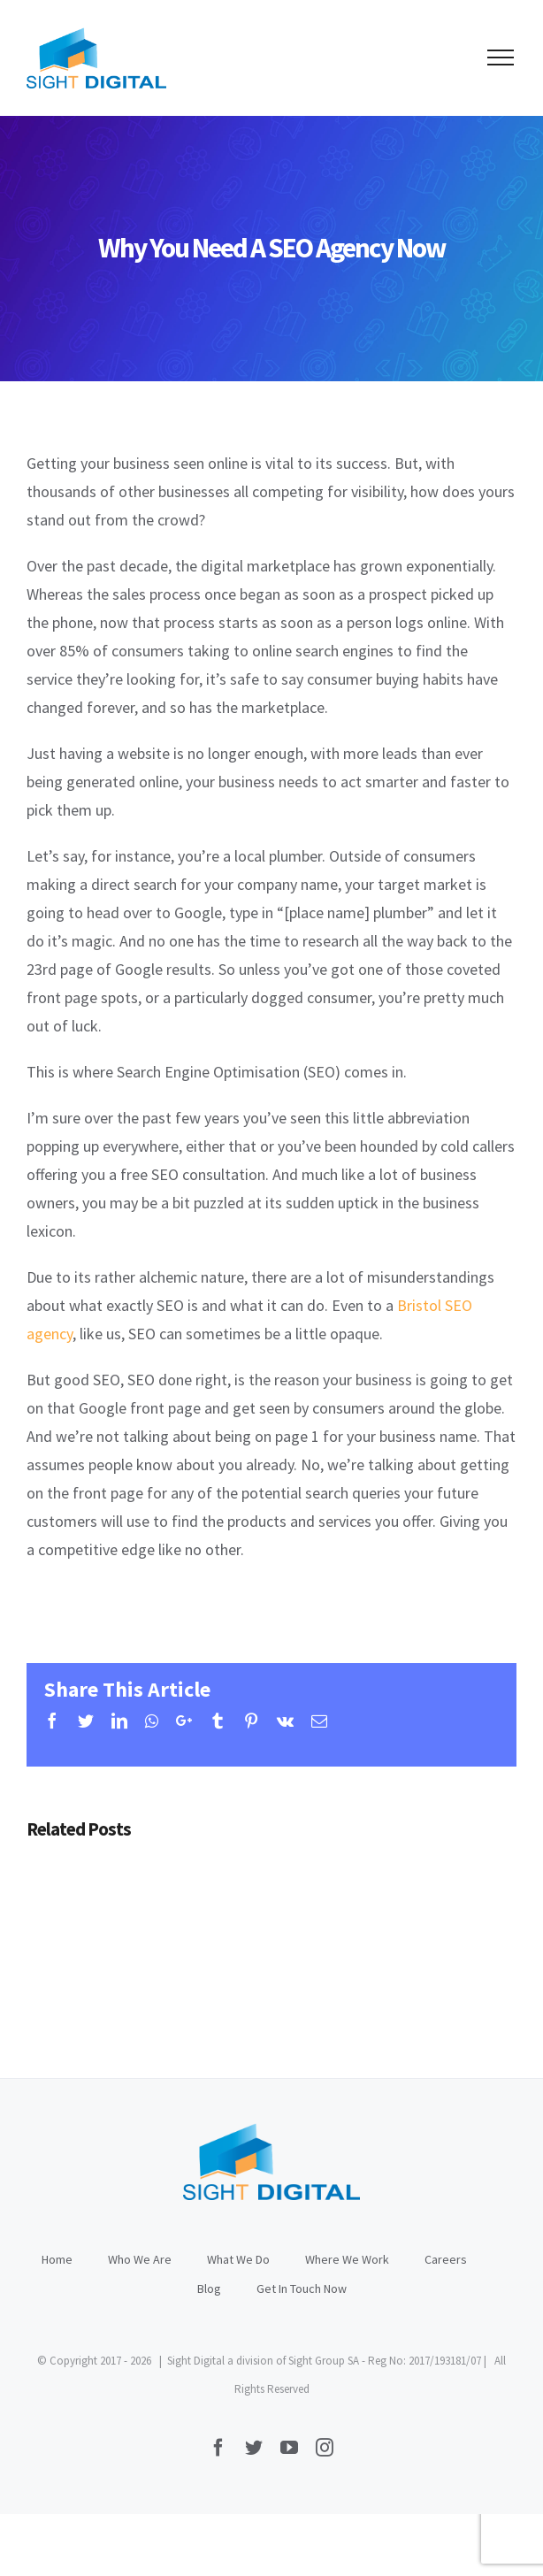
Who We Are (140, 2259)
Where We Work (347, 2259)
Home (57, 2259)
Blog (209, 2288)
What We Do (238, 2259)
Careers (445, 2259)
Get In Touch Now (301, 2288)
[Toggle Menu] (500, 57)
